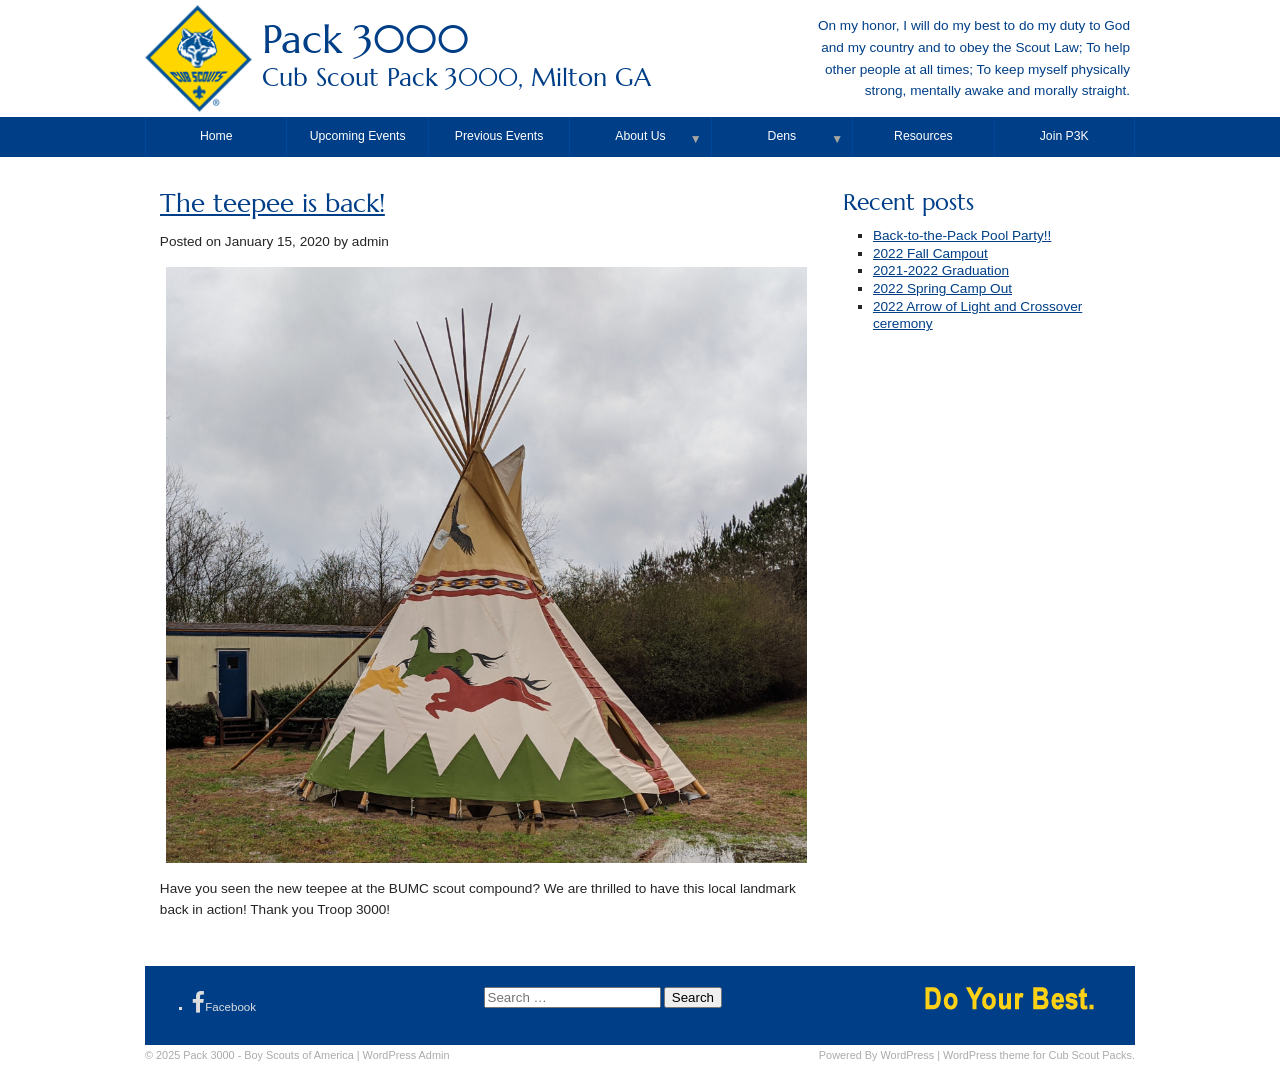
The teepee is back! (272, 203)
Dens (782, 136)
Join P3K (1064, 136)
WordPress (908, 1055)
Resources (923, 136)
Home (216, 136)
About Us (640, 136)
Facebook (224, 1002)
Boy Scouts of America (298, 1055)
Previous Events (499, 136)
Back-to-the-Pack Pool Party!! (962, 235)
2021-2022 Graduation (941, 270)
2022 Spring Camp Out (942, 288)
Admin (406, 1055)
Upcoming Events (358, 136)
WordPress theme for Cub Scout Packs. (1039, 1055)
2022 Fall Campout (930, 253)
